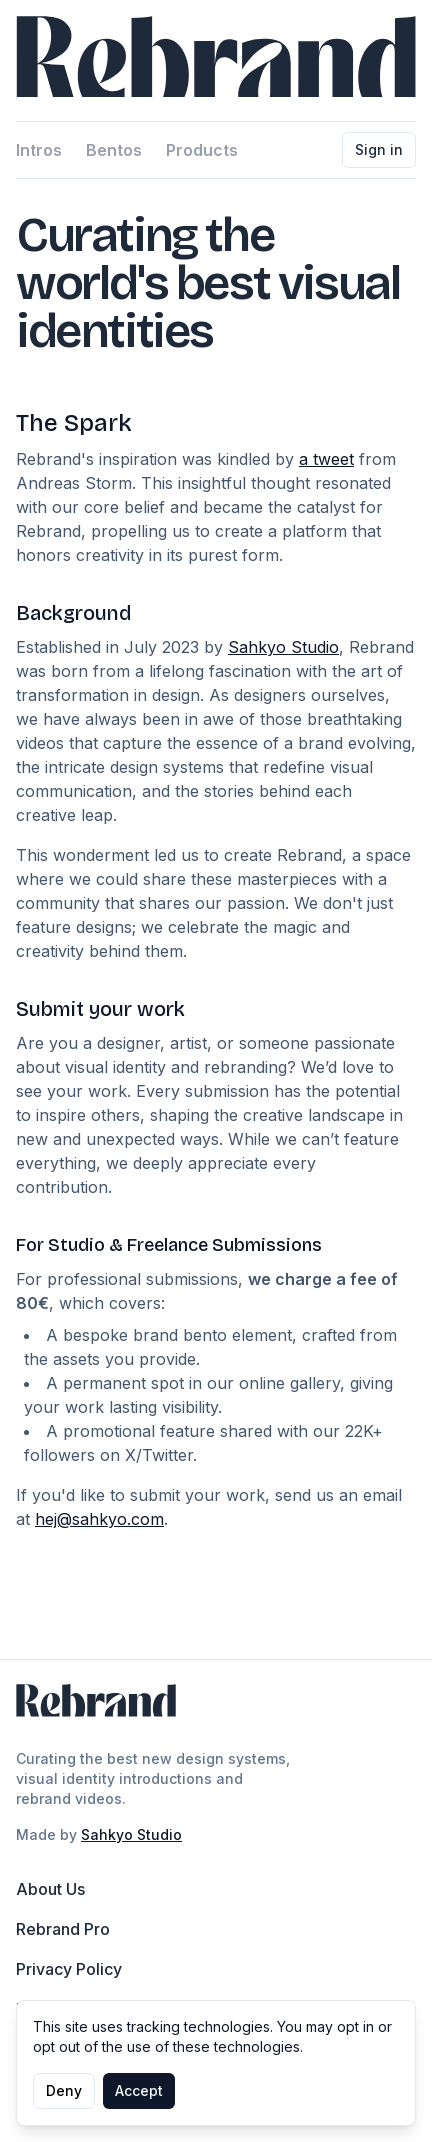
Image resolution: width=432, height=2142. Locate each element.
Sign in (379, 149)
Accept (139, 2090)
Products (202, 150)
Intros (39, 150)
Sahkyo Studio (283, 647)
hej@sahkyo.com (99, 1519)
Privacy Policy (69, 1969)
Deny (64, 2090)
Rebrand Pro (63, 1929)
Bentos (114, 150)
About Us (50, 1889)
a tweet (326, 459)
